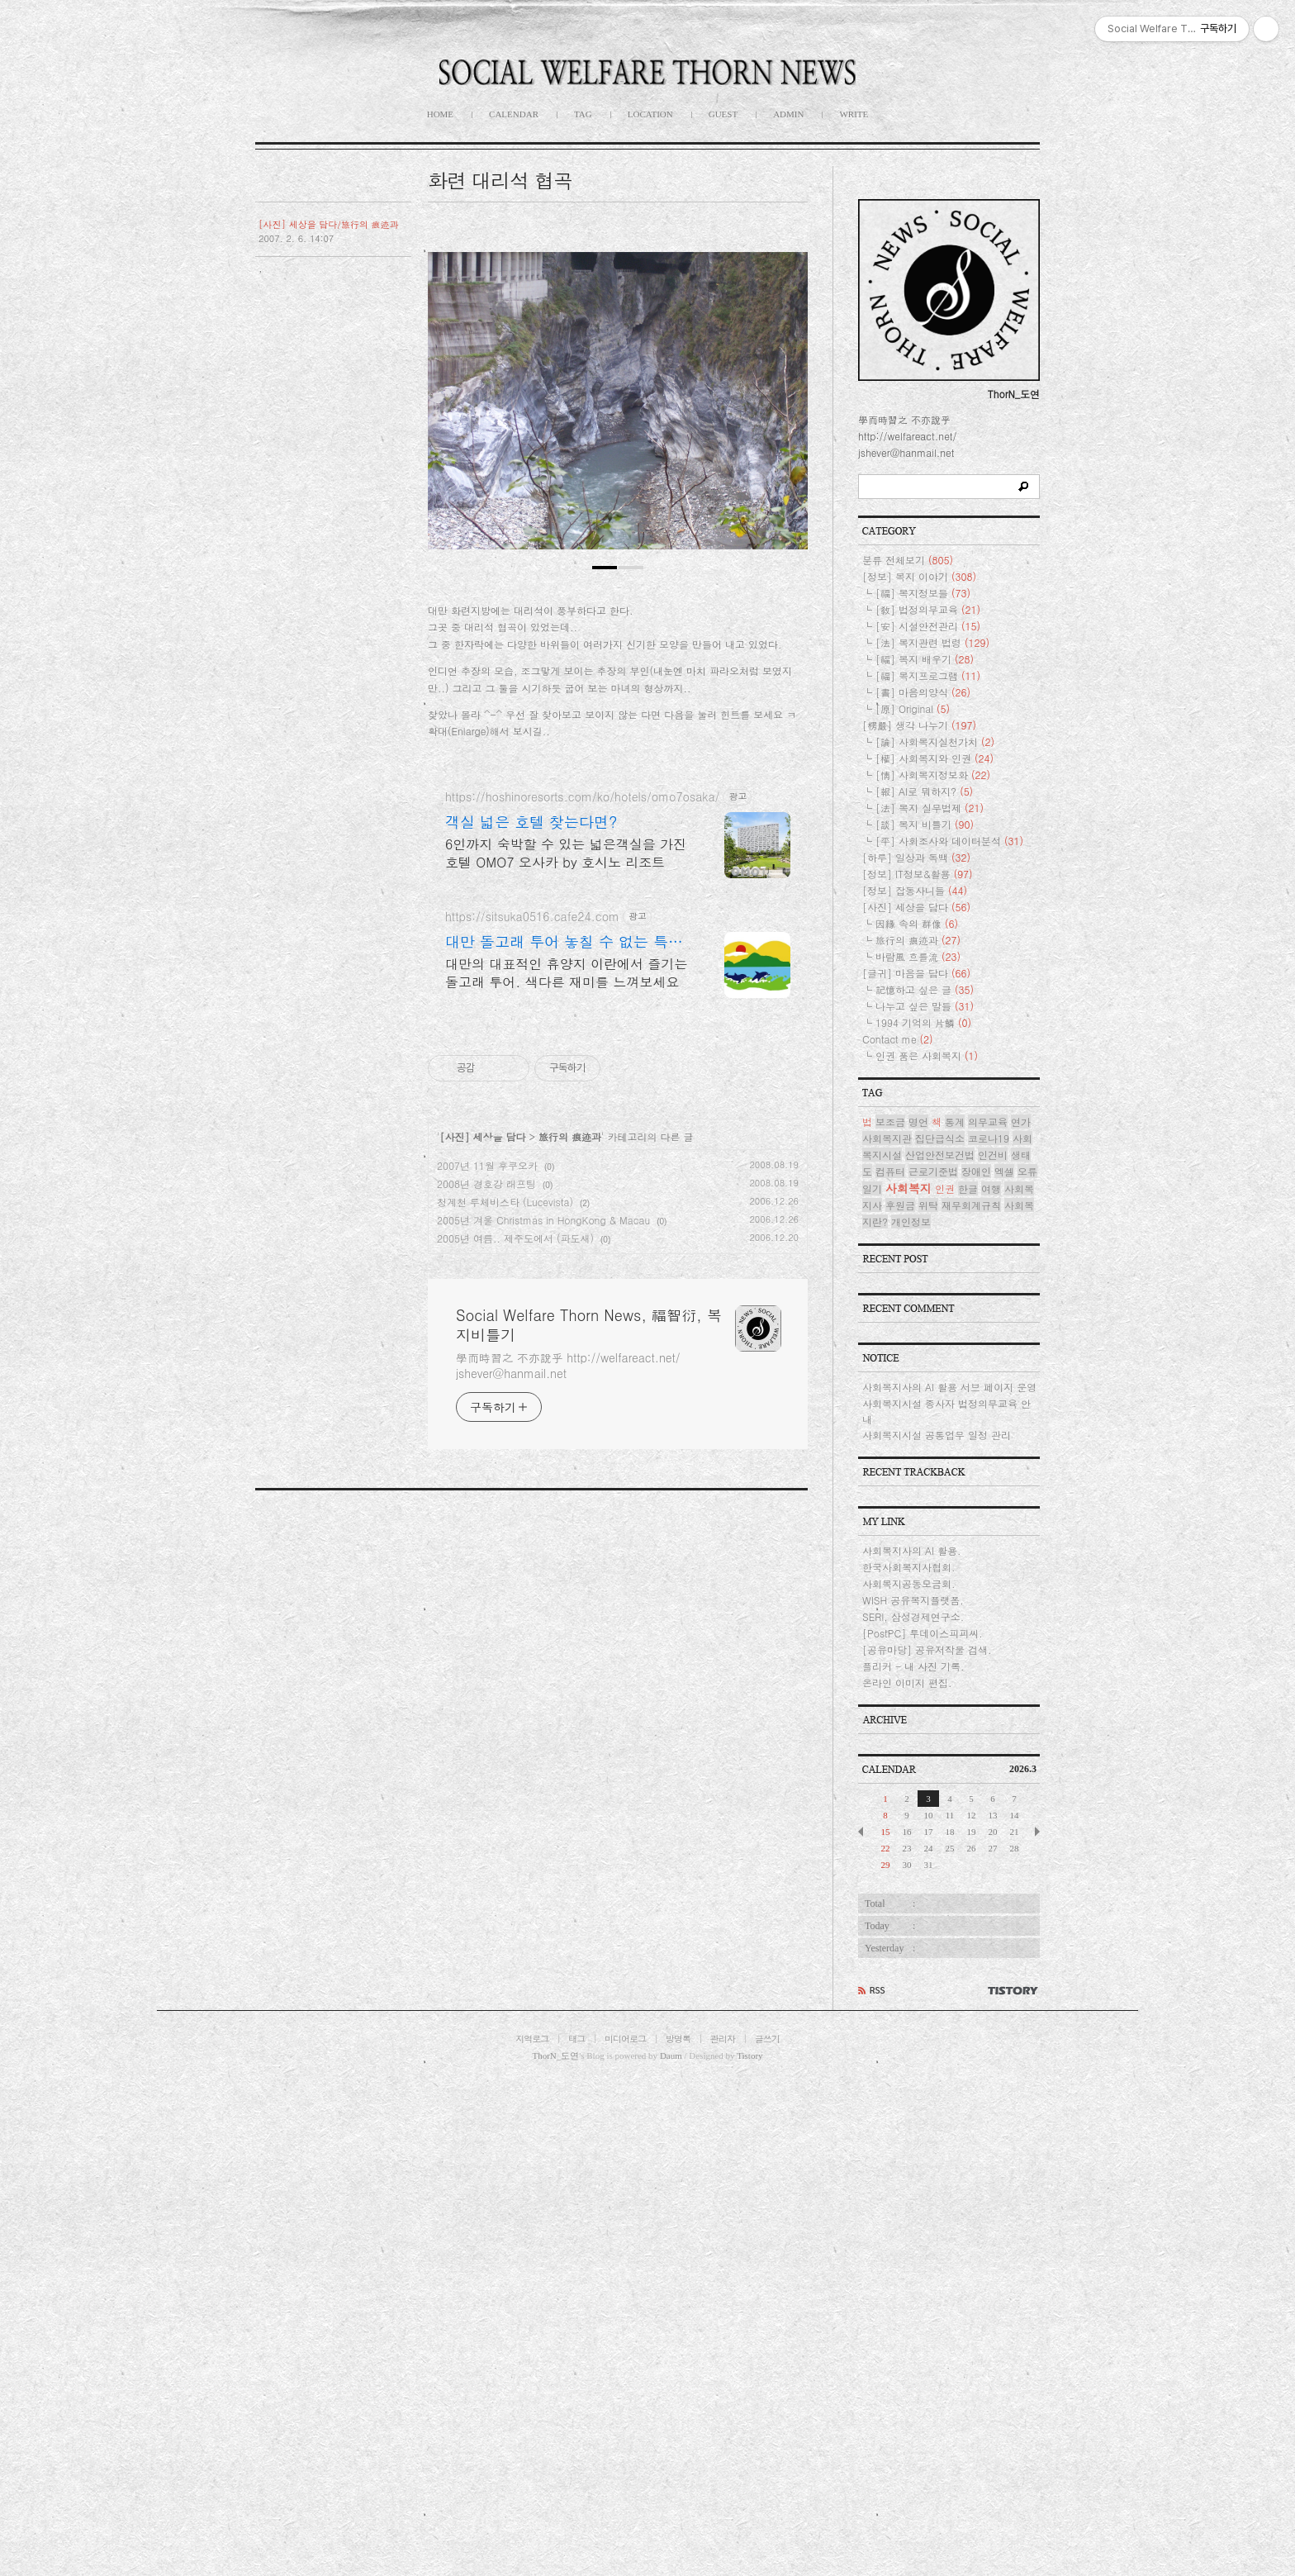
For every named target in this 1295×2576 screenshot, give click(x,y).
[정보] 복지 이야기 (919, 1072)
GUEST (723, 114)
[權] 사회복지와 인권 (934, 1254)
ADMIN (788, 114)
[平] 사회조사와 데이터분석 (949, 1336)
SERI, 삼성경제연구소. (913, 2112)
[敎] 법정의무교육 (927, 1105)
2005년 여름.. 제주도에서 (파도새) (515, 1701)
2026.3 (1022, 2264)
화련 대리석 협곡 (500, 180)
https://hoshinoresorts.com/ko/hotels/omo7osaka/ (582, 1259)
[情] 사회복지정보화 (932, 1270)
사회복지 (908, 1683)
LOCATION (650, 114)
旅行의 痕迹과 (569, 1599)
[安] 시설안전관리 (927, 1122)
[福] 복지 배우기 (924, 1155)
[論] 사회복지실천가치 (934, 1237)
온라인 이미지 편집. (907, 2178)
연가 (1021, 1617)
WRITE (853, 114)
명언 (918, 1617)
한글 (968, 1684)
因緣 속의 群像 (916, 1419)
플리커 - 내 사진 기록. (913, 2162)
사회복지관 (887, 1634)
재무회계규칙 (971, 1701)
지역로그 (531, 2534)
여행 (991, 1684)
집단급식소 (940, 1634)
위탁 (928, 1701)
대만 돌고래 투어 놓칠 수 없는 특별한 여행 (564, 1404)
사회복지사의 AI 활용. (911, 2046)
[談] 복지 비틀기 (924, 1320)
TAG (583, 114)
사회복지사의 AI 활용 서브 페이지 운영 (949, 1882)
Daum (671, 2551)
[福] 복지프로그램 (927, 1171)
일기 (872, 1684)
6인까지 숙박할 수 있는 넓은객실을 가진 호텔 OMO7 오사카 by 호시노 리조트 (565, 1315)
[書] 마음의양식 (922, 1188)
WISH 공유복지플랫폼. (913, 2096)
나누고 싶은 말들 (924, 1502)
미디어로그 (625, 2534)
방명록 (678, 2534)
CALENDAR (513, 114)
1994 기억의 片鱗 (923, 1518)
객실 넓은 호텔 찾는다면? (531, 1285)
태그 (576, 2534)
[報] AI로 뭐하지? (924, 1287)
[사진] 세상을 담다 (483, 1599)
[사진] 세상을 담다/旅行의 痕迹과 (329, 224)
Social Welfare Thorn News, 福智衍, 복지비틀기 (589, 1788)
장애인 (976, 1667)
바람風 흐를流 (918, 1452)
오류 (1027, 1667)
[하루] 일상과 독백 (916, 1353)
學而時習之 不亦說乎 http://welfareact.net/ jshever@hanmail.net (568, 1828)
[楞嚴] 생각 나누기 (919, 1221)
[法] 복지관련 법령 (932, 1138)
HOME (440, 114)
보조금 (890, 1617)
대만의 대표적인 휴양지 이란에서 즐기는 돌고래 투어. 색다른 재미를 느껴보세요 (566, 1435)
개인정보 (911, 1717)
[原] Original (912, 1204)
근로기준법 (933, 1667)
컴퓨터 (890, 1667)
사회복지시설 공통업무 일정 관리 (936, 1930)
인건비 (993, 1650)
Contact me (897, 1535)
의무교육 (988, 1617)
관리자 (722, 2534)
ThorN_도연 (555, 2551)
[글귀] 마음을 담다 (916, 1468)
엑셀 (1004, 1667)
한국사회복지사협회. (909, 2063)
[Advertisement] (618, 351)
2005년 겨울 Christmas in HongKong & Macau (543, 1682)
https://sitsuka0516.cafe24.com (532, 1379)
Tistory (749, 2551)
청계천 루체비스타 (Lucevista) (505, 1664)
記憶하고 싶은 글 (924, 1485)
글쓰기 (767, 2534)
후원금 (900, 1701)
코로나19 (988, 1634)
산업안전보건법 (940, 1650)
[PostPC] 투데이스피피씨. (922, 2129)
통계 (955, 1617)
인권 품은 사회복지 (926, 1551)
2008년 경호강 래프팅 (486, 1646)
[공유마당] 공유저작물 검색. (927, 2145)
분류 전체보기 (907, 1055)
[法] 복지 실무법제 (929, 1303)
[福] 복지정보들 (922, 1088)
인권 (945, 1684)
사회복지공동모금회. (909, 2079)
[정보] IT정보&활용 (917, 1369)
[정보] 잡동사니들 (914, 1386)
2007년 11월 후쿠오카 (487, 1628)
